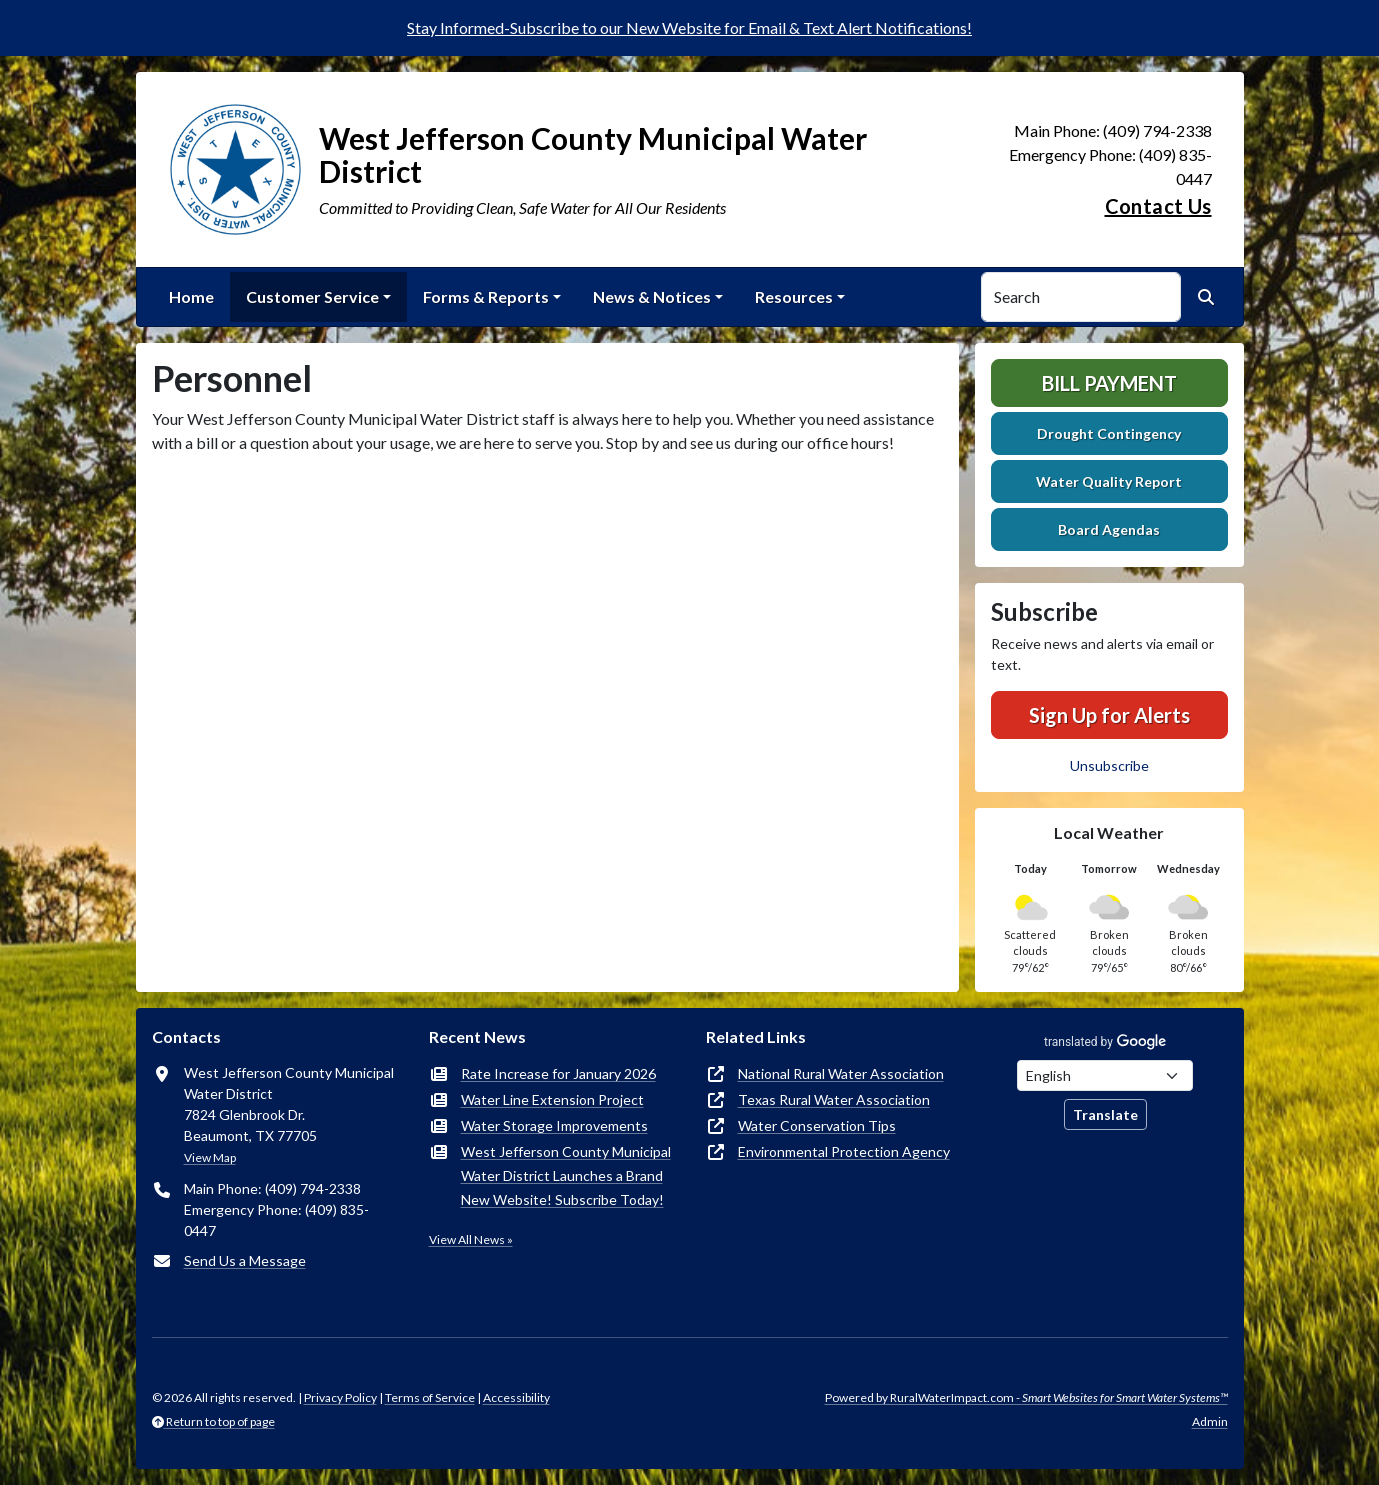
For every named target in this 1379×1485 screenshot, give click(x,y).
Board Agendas (1109, 529)
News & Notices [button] (652, 296)
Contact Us (1158, 206)
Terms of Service (430, 1397)
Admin (1210, 1421)
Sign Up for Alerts (1109, 715)
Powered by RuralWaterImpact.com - (1026, 1397)
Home (191, 296)
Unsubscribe (1109, 765)
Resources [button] (794, 296)
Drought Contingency (1109, 433)
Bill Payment (1109, 383)
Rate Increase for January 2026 (558, 1073)
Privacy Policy (340, 1397)
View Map (210, 1157)
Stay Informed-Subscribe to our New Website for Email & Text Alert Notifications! (689, 27)
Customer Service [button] (312, 296)
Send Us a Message (245, 1260)
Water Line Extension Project (552, 1099)
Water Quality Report (1109, 481)
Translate (1105, 1114)
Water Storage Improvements (554, 1125)
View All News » (471, 1239)
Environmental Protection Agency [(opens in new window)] (844, 1151)
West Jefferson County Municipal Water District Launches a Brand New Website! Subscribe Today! (566, 1175)
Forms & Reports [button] (486, 296)
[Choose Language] (1105, 1075)
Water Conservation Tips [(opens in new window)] (817, 1125)
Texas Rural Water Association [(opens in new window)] (834, 1099)
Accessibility (516, 1397)
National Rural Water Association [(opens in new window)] (841, 1073)
